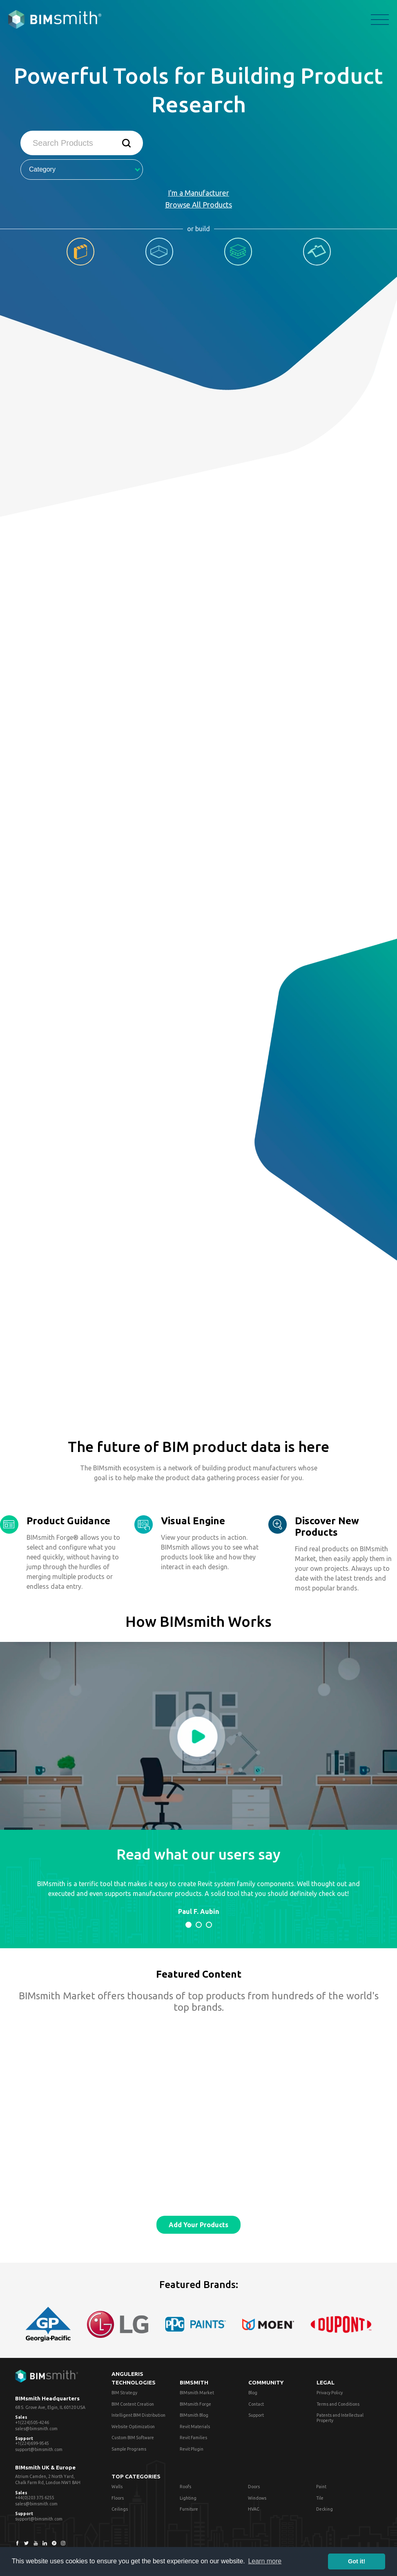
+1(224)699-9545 (32, 2443)
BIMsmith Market (197, 2392)
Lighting (188, 2498)
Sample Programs (129, 2449)
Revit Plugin (191, 2449)
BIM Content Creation (133, 2404)
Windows (257, 2498)
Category (84, 169)
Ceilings (120, 2509)
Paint (321, 2486)
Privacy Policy (330, 2392)
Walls (117, 2486)
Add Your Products (198, 2224)
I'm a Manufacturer (198, 193)
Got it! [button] (356, 2561)
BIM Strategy (124, 2392)
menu (380, 19)
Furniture (189, 2509)
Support (256, 2415)
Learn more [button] (264, 2561)
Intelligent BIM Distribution (138, 2415)
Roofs (185, 2486)
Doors (254, 2486)
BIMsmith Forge (195, 2404)
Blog (252, 2392)
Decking (324, 2509)
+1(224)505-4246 (32, 2422)
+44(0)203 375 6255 (34, 2497)
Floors (118, 2498)
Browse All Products (198, 205)
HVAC (253, 2509)
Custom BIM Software (133, 2437)
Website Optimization (133, 2426)
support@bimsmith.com (38, 2449)
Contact (256, 2404)
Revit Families (193, 2437)
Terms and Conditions (338, 2404)
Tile (319, 2498)
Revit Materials (195, 2426)
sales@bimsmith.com (36, 2428)
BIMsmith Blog (194, 2415)
